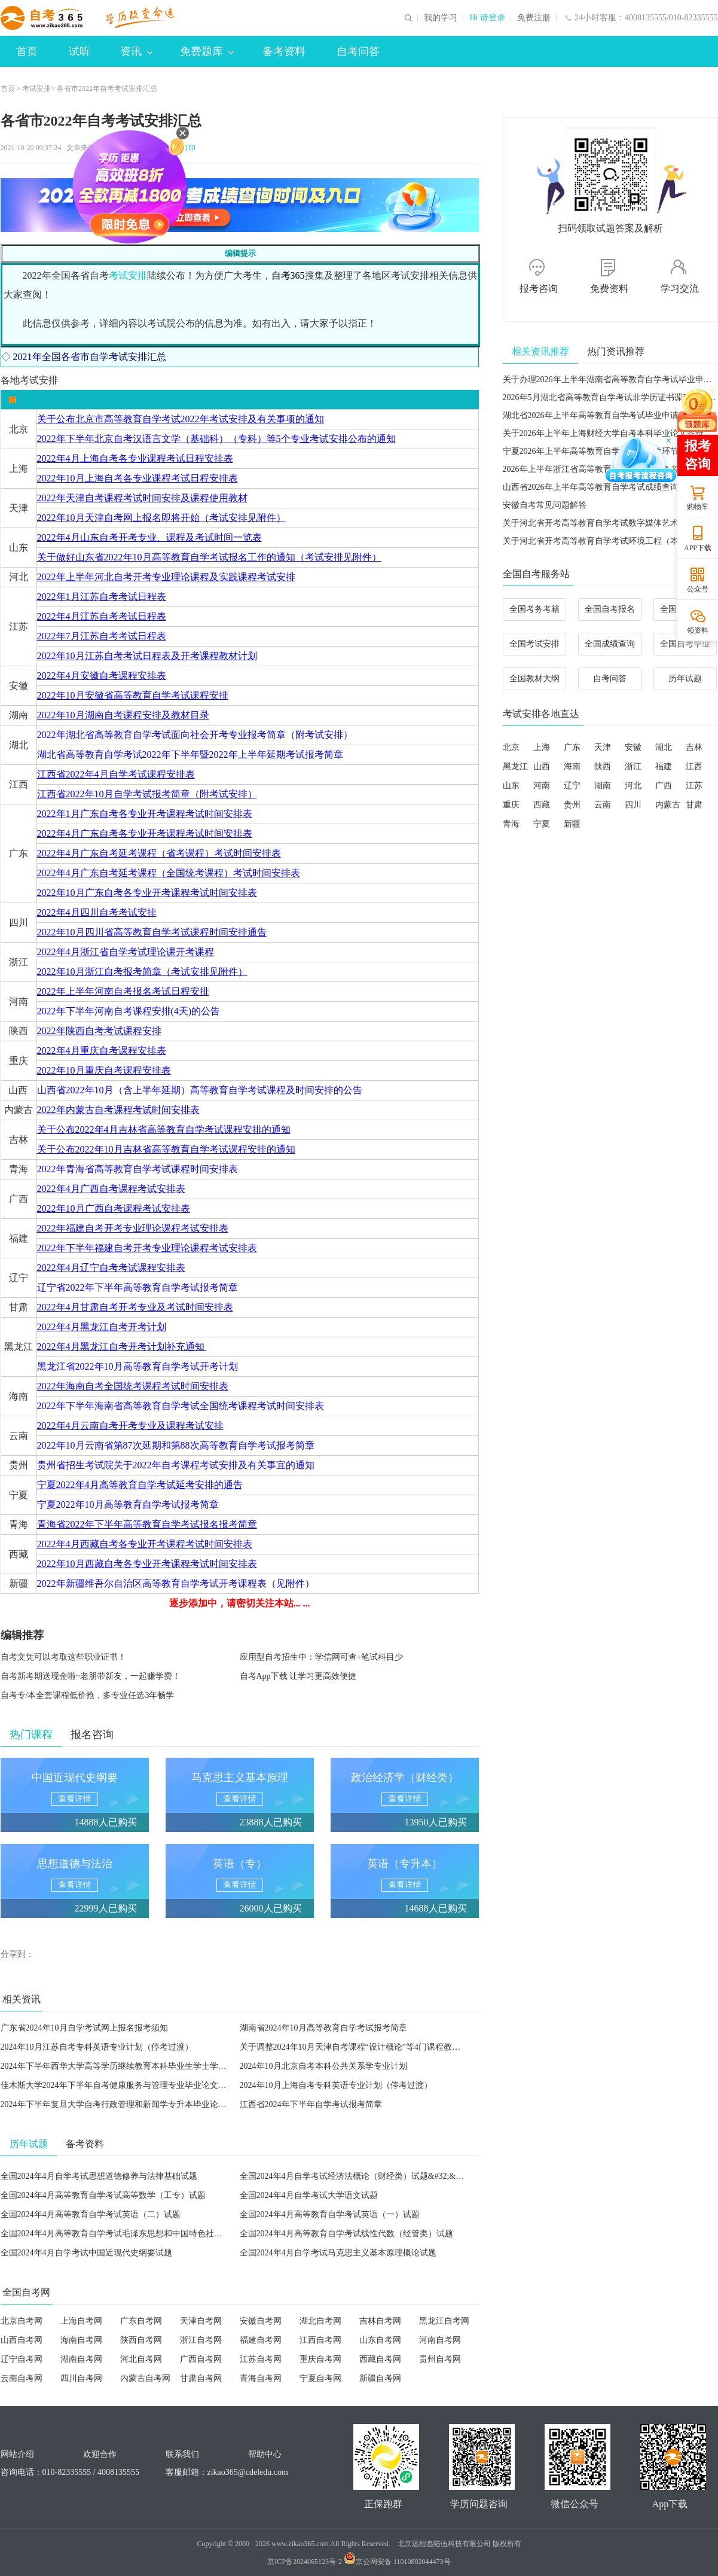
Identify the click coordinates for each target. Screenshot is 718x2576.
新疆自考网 (380, 2378)
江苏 (694, 785)
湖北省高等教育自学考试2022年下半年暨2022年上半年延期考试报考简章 (190, 754)
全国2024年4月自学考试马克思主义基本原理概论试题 (338, 2252)
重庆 (511, 804)
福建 (663, 766)
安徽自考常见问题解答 (544, 505)
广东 (572, 747)
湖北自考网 (320, 2320)
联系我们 (182, 2454)
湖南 (602, 785)
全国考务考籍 (534, 609)
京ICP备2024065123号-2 (304, 2561)
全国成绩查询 (610, 643)
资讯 (136, 51)
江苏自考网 (261, 2359)
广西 (663, 785)
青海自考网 (261, 2378)
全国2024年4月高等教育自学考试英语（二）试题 (91, 2214)
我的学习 (440, 18)
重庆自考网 (320, 2359)
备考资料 (283, 51)
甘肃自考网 (201, 2378)
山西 (541, 766)
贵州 (572, 804)
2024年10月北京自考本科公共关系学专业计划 (323, 2066)
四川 (633, 804)
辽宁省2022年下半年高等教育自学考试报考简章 (137, 1287)
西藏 (541, 804)
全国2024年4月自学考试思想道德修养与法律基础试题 (99, 2176)
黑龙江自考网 (444, 2320)
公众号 (697, 589)
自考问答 (358, 51)
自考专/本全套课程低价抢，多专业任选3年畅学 (88, 1695)
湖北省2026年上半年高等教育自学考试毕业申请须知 (599, 415)
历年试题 (685, 678)
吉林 (694, 747)
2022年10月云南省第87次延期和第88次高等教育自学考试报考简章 (175, 1445)
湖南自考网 (81, 2359)
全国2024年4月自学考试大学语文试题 (309, 2195)
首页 (27, 51)
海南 (572, 766)
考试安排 (36, 88)
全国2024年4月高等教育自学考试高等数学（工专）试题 (103, 2195)
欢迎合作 (100, 2454)
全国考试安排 (534, 643)
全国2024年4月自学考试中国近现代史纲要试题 (86, 2252)
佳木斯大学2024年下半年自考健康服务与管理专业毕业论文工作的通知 (130, 2085)
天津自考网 (201, 2320)
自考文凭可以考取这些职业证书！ (63, 1657)
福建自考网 (261, 2340)
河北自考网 (141, 2359)
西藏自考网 (380, 2359)
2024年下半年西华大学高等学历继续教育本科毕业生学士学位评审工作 (130, 2066)
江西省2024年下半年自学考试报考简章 (311, 2104)
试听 (79, 51)
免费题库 (207, 51)
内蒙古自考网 (145, 2378)
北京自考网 (21, 2320)
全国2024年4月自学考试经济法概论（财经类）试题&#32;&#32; (355, 2176)
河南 (541, 785)
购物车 (697, 506)
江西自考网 (320, 2340)
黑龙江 (515, 766)
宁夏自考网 (320, 2378)
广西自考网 (201, 2359)
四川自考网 (81, 2378)
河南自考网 (440, 2340)
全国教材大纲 (534, 678)
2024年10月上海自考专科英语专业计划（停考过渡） (336, 2085)
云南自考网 (21, 2378)
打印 (186, 148)
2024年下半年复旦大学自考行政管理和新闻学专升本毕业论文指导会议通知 (139, 2104)
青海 (511, 823)
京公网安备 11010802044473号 (397, 2561)
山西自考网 (21, 2340)
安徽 (633, 747)
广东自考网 (141, 2320)
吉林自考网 (380, 2320)
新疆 (572, 823)
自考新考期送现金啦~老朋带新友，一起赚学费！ (91, 1676)
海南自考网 (81, 2340)
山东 (511, 785)
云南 (602, 804)
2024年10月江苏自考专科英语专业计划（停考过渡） (97, 2046)
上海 (541, 747)
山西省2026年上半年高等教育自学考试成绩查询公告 (599, 487)
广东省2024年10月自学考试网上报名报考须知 (84, 2027)
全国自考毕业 (685, 643)
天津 (602, 747)
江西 (694, 766)
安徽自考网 (261, 2320)
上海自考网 (81, 2320)
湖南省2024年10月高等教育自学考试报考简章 (323, 2027)
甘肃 (694, 804)
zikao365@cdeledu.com (247, 2472)
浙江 (633, 766)
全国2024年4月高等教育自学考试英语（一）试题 (330, 2214)
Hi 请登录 (487, 18)
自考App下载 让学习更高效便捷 (298, 1676)
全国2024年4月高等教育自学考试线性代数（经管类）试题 (346, 2233)
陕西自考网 (141, 2340)
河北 (633, 785)
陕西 (602, 766)
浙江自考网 (201, 2340)
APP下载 (697, 548)
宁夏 (541, 823)
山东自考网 (380, 2340)
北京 (511, 747)
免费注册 (534, 18)
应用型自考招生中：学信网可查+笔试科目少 (322, 1657)
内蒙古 (667, 804)
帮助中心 (265, 2454)
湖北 (663, 747)
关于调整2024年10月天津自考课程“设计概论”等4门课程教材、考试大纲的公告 (383, 2046)
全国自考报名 (610, 609)
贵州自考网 (440, 2359)
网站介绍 (17, 2454)
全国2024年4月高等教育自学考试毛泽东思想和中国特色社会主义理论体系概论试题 (153, 2233)
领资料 (697, 630)
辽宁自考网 (21, 2359)
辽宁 (572, 785)
